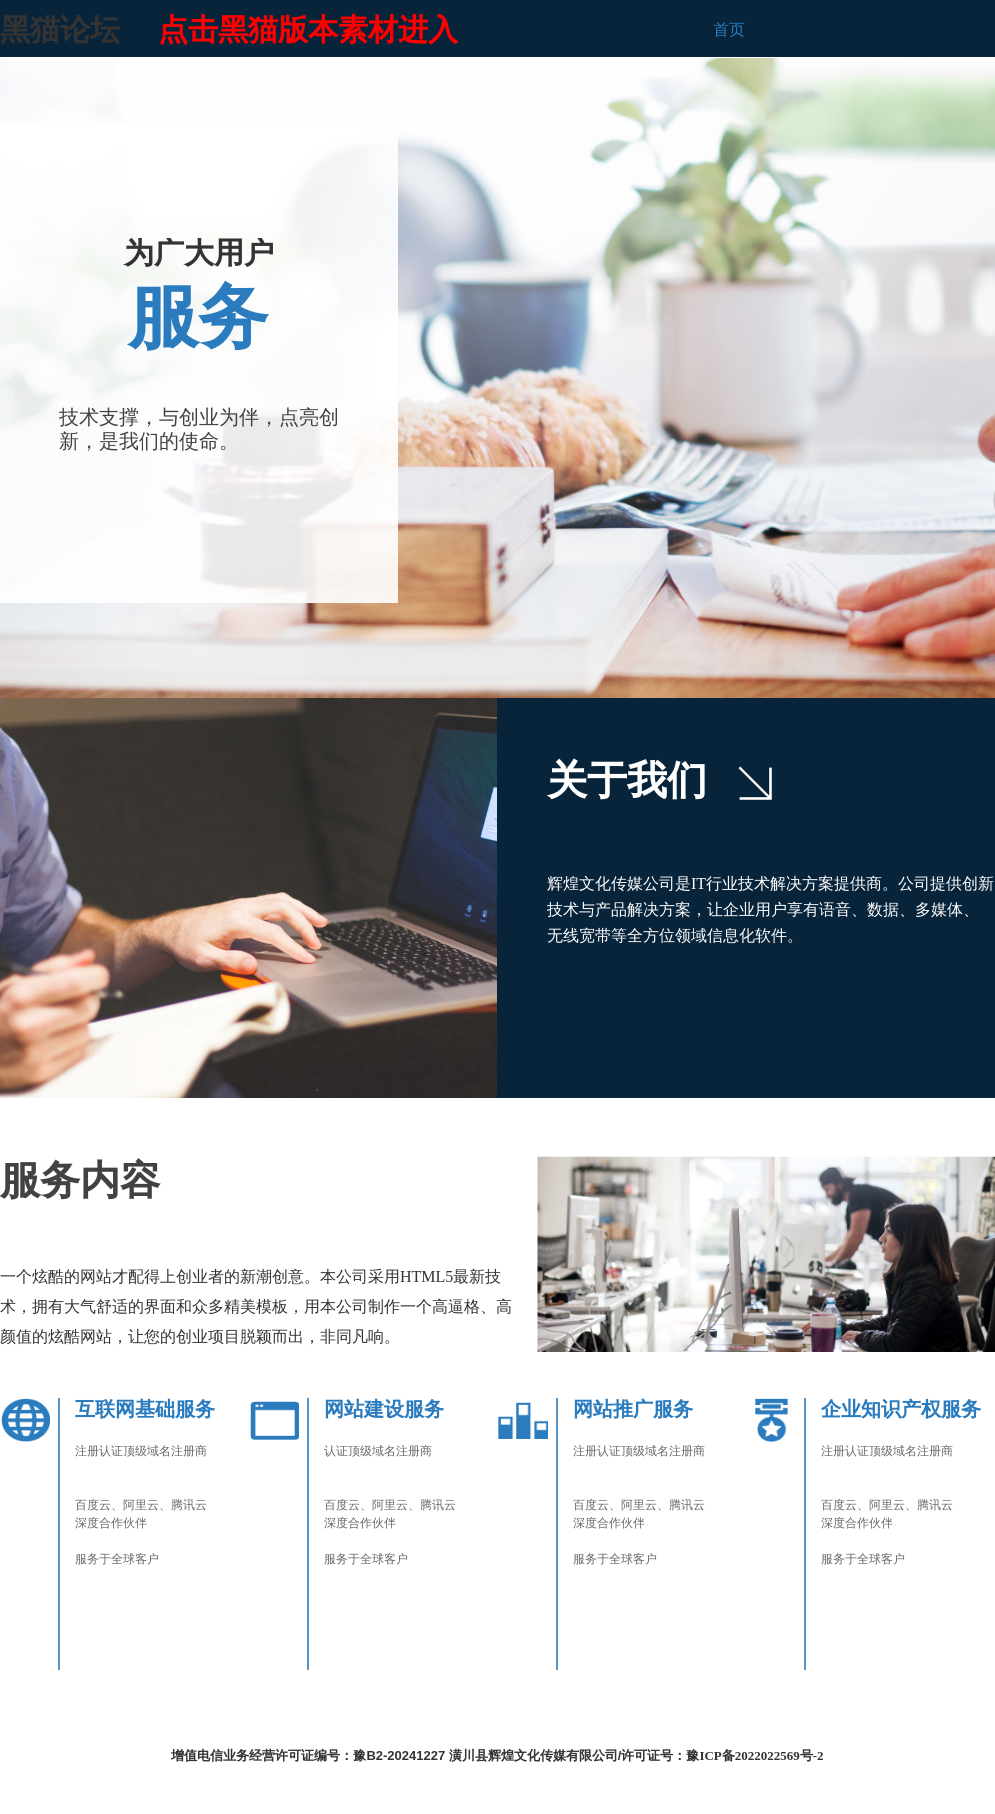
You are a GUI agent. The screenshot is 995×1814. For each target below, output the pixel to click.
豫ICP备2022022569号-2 (754, 1755)
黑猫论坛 (60, 29)
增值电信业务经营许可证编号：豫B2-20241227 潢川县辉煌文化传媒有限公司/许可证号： (428, 1755)
